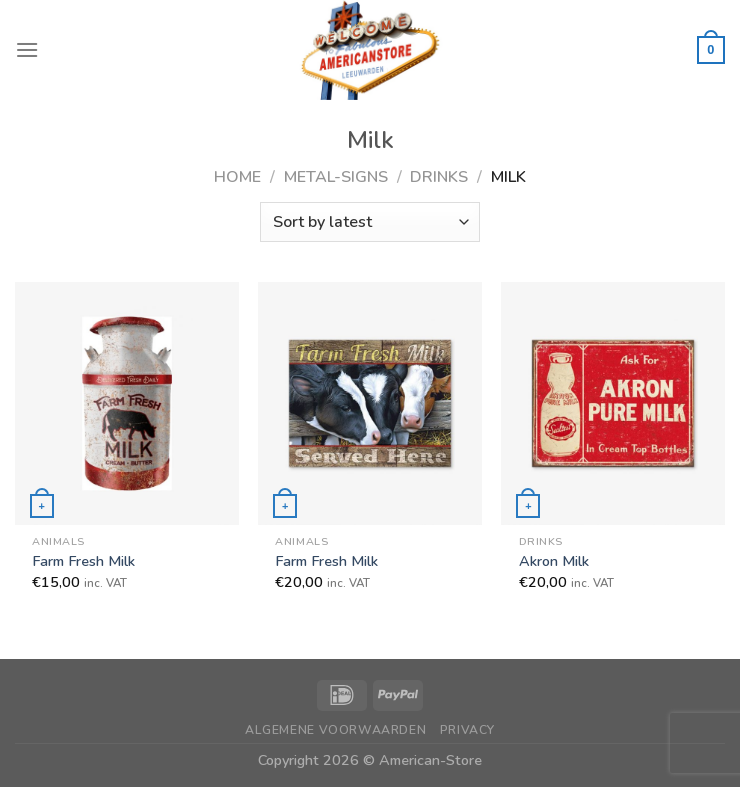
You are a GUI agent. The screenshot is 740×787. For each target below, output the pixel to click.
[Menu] (27, 49)
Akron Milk (554, 561)
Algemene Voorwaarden (335, 730)
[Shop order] (369, 222)
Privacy (467, 730)
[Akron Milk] (613, 403)
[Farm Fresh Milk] (127, 403)
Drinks (439, 177)
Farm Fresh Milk (83, 561)
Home (237, 177)
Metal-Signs (336, 177)
